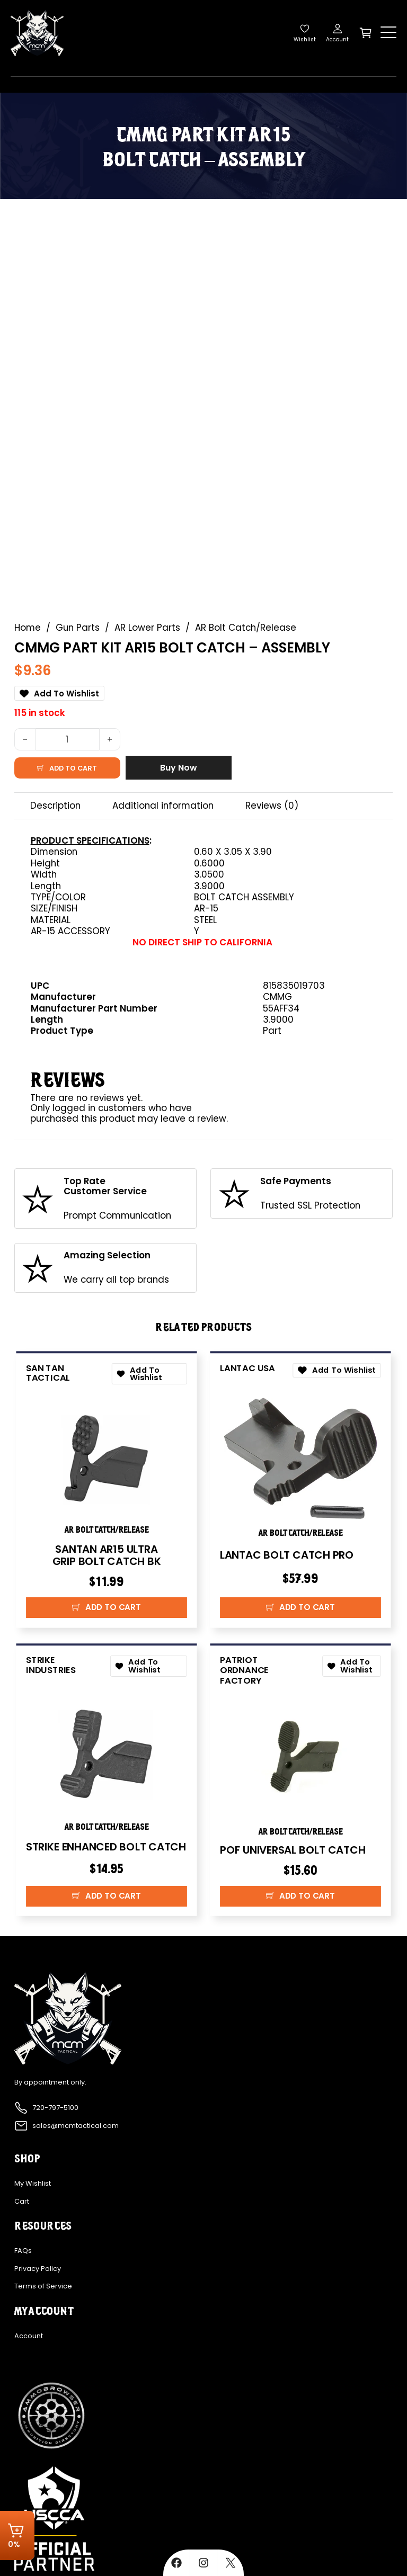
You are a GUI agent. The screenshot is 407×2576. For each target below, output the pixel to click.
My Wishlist (32, 2184)
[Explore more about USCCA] (54, 2517)
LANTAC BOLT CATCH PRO (287, 1555)
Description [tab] (55, 805)
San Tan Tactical (48, 1373)
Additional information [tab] (163, 805)
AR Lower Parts (147, 628)
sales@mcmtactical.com (75, 2126)
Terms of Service (43, 2287)
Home (27, 628)
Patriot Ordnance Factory (244, 1669)
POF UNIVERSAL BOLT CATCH (292, 1849)
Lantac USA (247, 1368)
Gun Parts (78, 628)
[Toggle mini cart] (366, 33)
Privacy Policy (37, 2269)
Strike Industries (51, 1664)
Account (28, 2336)
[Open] (388, 32)
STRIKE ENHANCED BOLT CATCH (106, 1847)
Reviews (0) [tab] (271, 805)
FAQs (23, 2251)
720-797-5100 (55, 2108)
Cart (21, 2202)
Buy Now (178, 768)
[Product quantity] (67, 739)
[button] (106, 1607)
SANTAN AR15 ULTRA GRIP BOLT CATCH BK (106, 1555)
